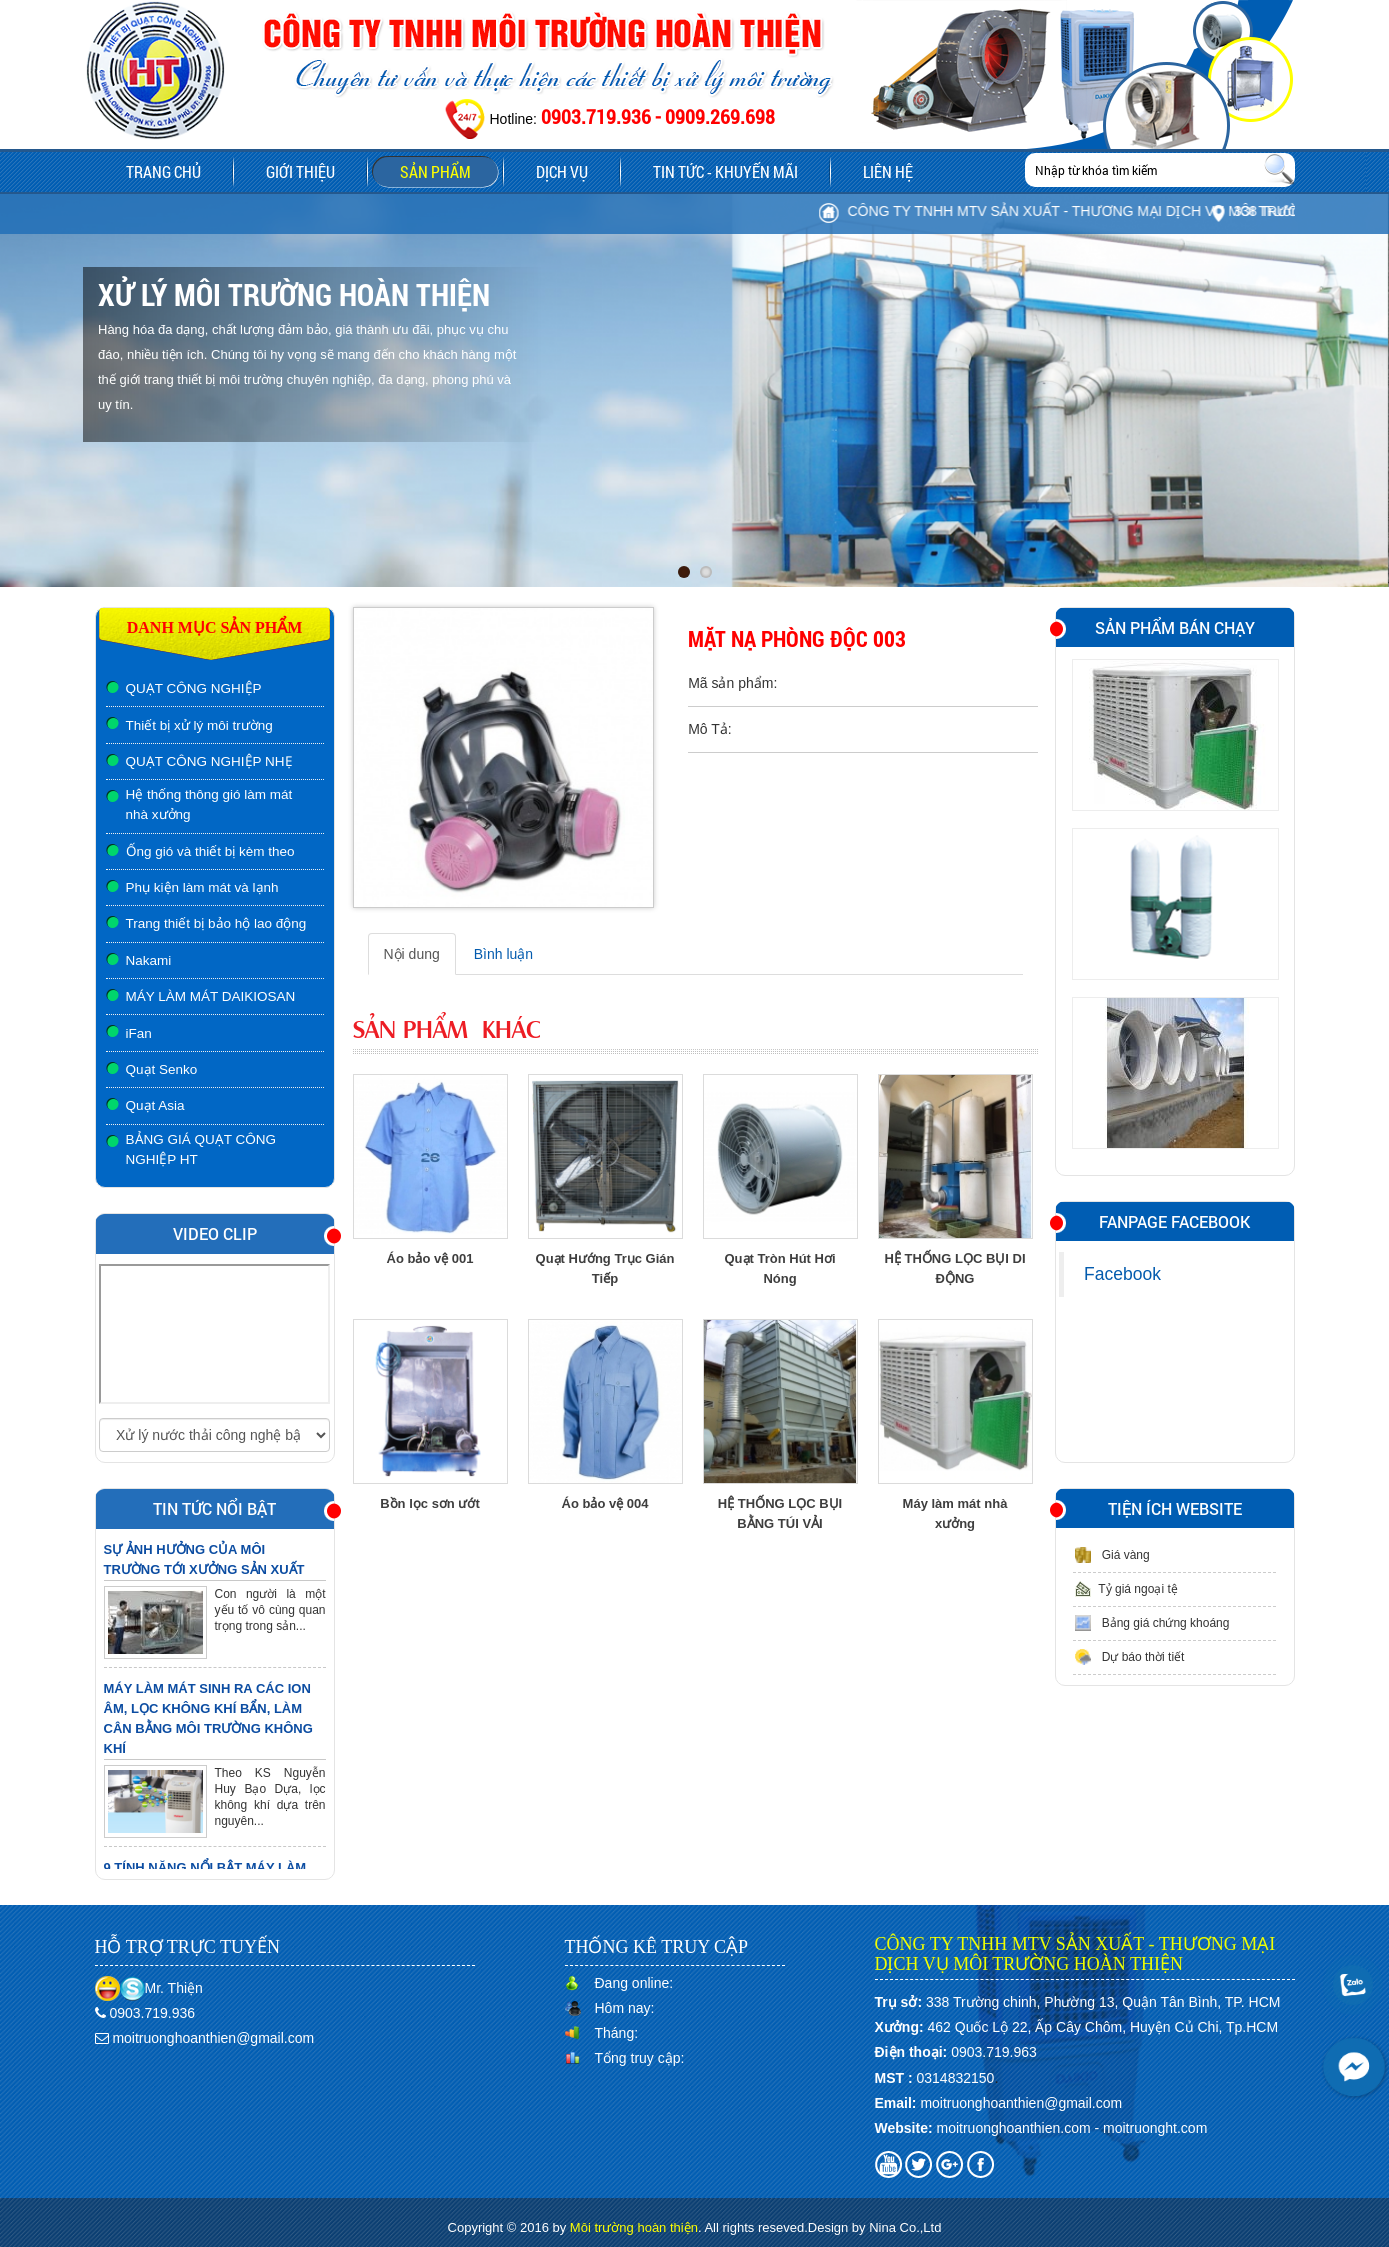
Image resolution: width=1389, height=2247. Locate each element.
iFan (139, 1033)
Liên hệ (888, 171)
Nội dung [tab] (412, 954)
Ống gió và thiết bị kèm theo (210, 851)
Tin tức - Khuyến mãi (725, 171)
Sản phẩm (449, 174)
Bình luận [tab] (503, 954)
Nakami (149, 960)
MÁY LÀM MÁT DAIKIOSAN (211, 996)
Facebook (1122, 1274)
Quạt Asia (155, 1105)
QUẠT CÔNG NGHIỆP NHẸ (209, 761)
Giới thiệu (300, 171)
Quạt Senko (162, 1069)
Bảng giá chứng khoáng (1151, 1623)
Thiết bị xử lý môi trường (199, 725)
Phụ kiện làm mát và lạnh (202, 887)
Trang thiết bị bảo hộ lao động (216, 923)
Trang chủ (163, 171)
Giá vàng (1111, 1555)
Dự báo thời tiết (1128, 1657)
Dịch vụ (562, 171)
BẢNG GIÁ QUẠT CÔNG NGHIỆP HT (201, 1149)
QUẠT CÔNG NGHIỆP (194, 688)
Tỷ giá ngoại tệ (1125, 1589)
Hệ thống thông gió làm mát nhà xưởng (209, 804)
